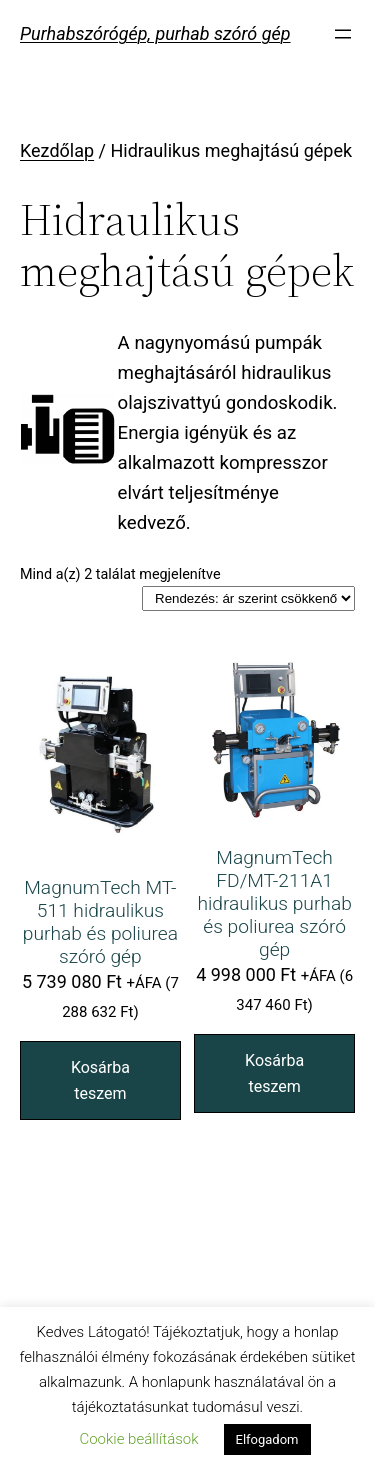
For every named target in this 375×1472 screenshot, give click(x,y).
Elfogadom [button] (267, 1439)
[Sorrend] (248, 598)
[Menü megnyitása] (343, 34)
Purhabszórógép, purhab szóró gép (155, 33)
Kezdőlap (57, 150)
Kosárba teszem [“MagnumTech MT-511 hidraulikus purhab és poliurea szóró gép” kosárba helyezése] (100, 1080)
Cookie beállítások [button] (138, 1439)
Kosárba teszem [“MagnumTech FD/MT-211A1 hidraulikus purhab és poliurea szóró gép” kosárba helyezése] (274, 1073)
